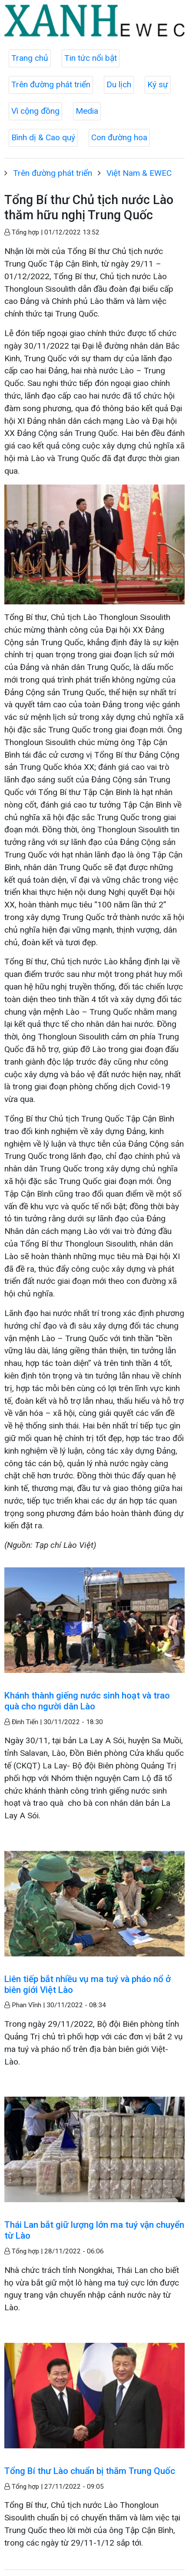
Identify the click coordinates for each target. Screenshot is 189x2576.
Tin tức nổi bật (90, 58)
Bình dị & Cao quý (43, 137)
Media (87, 111)
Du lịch (118, 84)
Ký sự (157, 84)
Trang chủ (29, 58)
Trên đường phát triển (50, 84)
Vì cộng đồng (35, 111)
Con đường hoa (119, 137)
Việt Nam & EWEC (139, 173)
